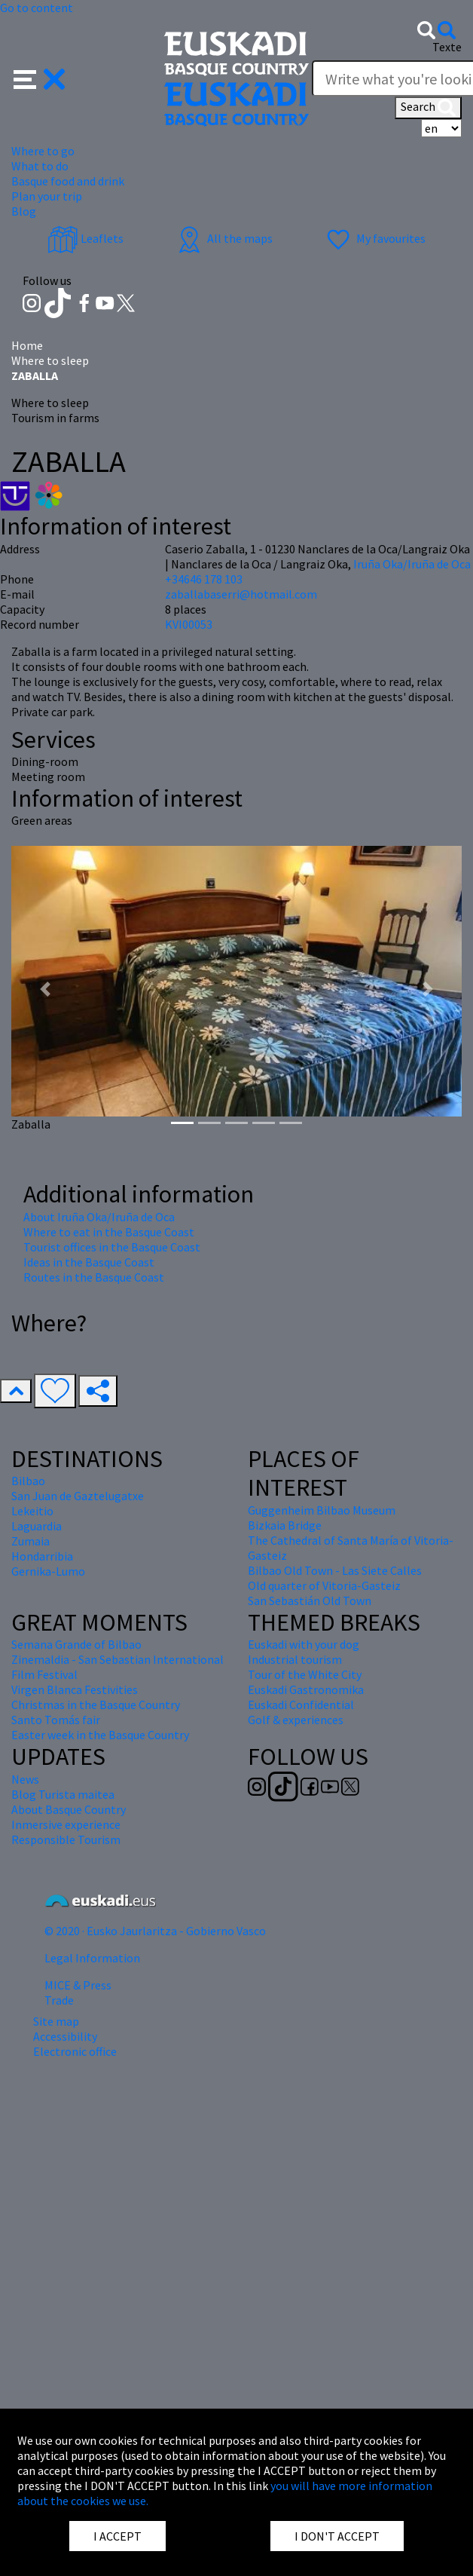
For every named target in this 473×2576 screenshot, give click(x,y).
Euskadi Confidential (301, 1704)
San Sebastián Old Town (309, 1600)
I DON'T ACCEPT (337, 2536)
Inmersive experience (66, 1824)
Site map (56, 2021)
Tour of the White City (305, 1674)
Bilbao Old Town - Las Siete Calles (335, 1570)
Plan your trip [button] (46, 196)
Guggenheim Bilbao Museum (321, 1510)
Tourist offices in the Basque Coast (111, 1246)
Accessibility (65, 2036)
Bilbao (28, 1480)
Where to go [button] (43, 150)
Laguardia (36, 1525)
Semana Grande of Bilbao (76, 1644)
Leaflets (85, 238)
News (25, 1779)
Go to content (36, 7)
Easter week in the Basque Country (100, 1734)
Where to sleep (50, 360)
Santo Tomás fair (55, 1719)
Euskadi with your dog (303, 1644)
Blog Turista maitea (62, 1794)
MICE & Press (77, 1984)
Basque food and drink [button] (67, 180)
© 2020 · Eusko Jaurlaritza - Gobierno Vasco (155, 1930)
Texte (447, 46)
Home (27, 345)
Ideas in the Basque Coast (88, 1262)
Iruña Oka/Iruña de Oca (412, 563)
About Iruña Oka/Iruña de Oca (99, 1216)
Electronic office (75, 2051)
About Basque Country (68, 1809)
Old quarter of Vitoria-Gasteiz (324, 1585)
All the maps (223, 238)
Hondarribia (42, 1556)
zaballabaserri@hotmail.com (241, 594)
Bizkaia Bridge (285, 1525)
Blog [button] (23, 211)
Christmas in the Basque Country (95, 1704)
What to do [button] (40, 165)
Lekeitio (32, 1510)
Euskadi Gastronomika (306, 1689)
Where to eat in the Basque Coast (108, 1231)
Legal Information (92, 1957)
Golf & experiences (295, 1719)
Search (428, 108)
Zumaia (30, 1540)
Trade (59, 2000)
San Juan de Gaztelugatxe (77, 1495)
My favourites (374, 238)
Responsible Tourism (66, 1839)
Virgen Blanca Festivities (74, 1689)
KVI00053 (188, 624)
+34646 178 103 (204, 579)
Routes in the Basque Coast (93, 1277)
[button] (39, 77)
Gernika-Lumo (48, 1571)
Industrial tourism (295, 1659)
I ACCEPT (117, 2536)
